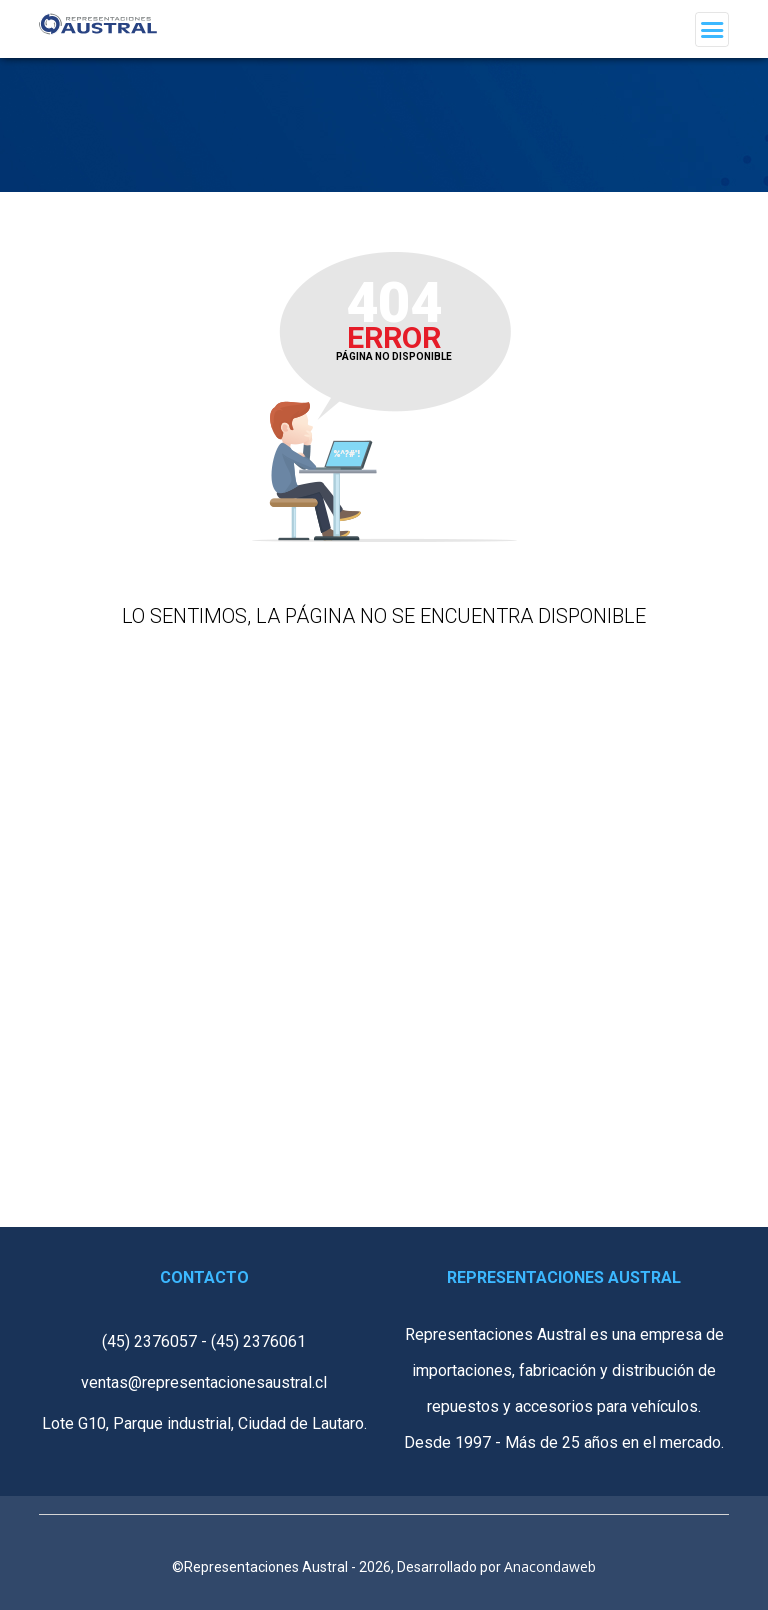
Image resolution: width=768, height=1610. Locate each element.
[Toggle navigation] (712, 29)
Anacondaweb (550, 1566)
